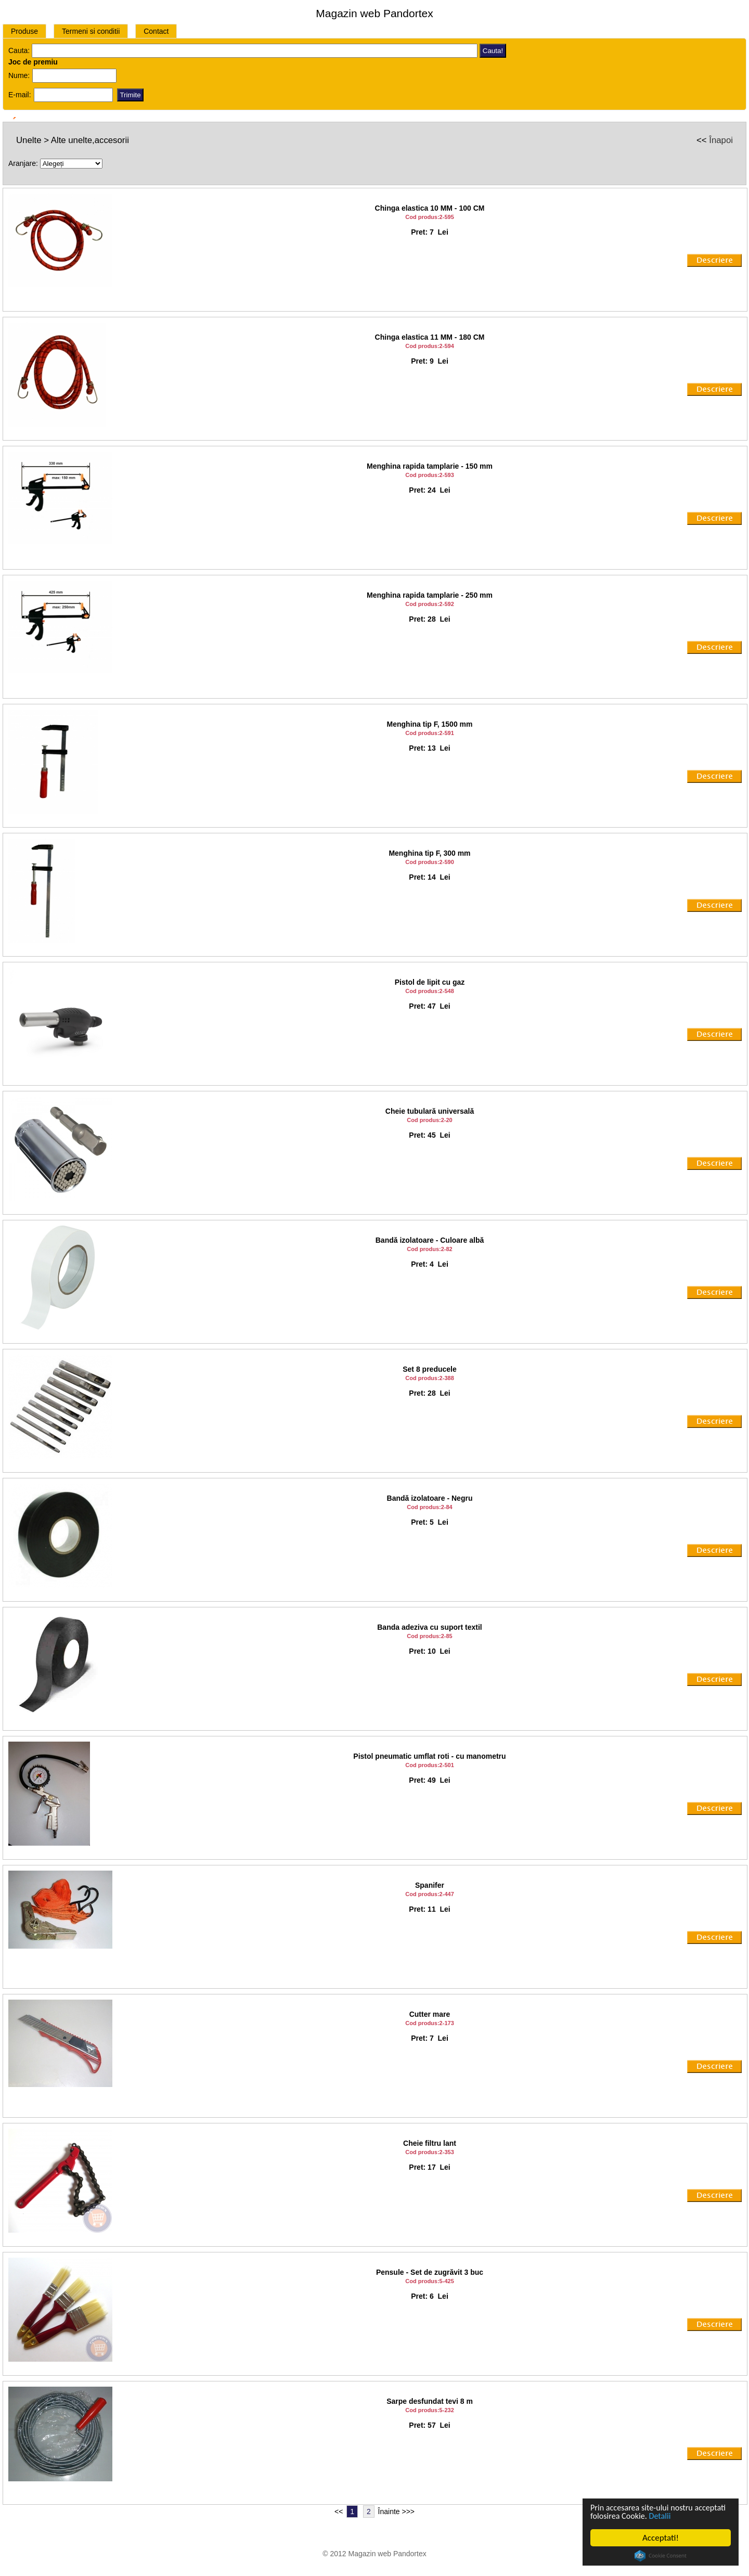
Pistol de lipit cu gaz (430, 982)
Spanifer (429, 1885)
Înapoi (721, 140)
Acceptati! (660, 2537)
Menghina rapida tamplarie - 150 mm (430, 466)
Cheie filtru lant (429, 2143)
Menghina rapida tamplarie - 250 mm (430, 595)
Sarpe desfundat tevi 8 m (429, 2401)
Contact (156, 31)
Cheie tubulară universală (429, 1111)
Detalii (698, 2515)
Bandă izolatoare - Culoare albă (430, 1240)
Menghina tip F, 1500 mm (430, 724)
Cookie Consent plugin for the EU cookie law (661, 2555)
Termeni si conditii (91, 31)
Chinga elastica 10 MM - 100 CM (430, 208)
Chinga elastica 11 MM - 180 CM (430, 337)
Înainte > (392, 2511)
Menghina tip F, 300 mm (429, 853)
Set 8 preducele (430, 1369)
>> (410, 2511)
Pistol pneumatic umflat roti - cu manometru (429, 1756)
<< (338, 2511)
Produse (24, 31)
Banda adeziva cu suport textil (429, 1627)
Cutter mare (429, 2014)
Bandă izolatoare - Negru (430, 1498)
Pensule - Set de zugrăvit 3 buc (429, 2272)
